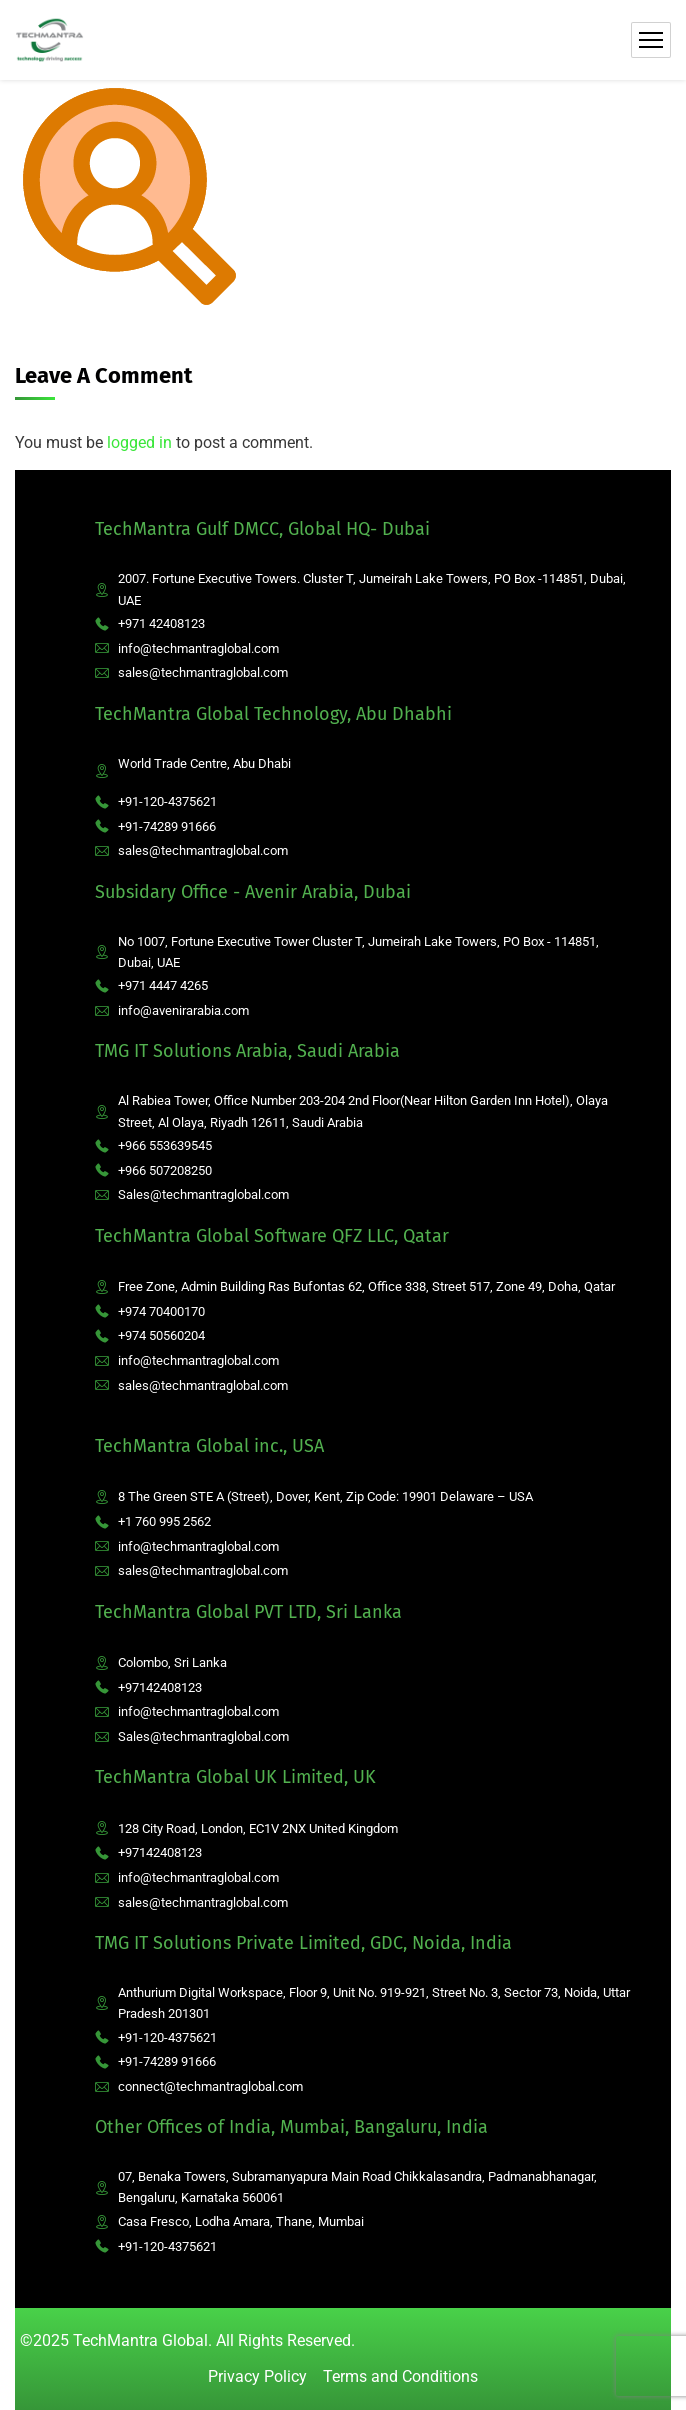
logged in (139, 442)
